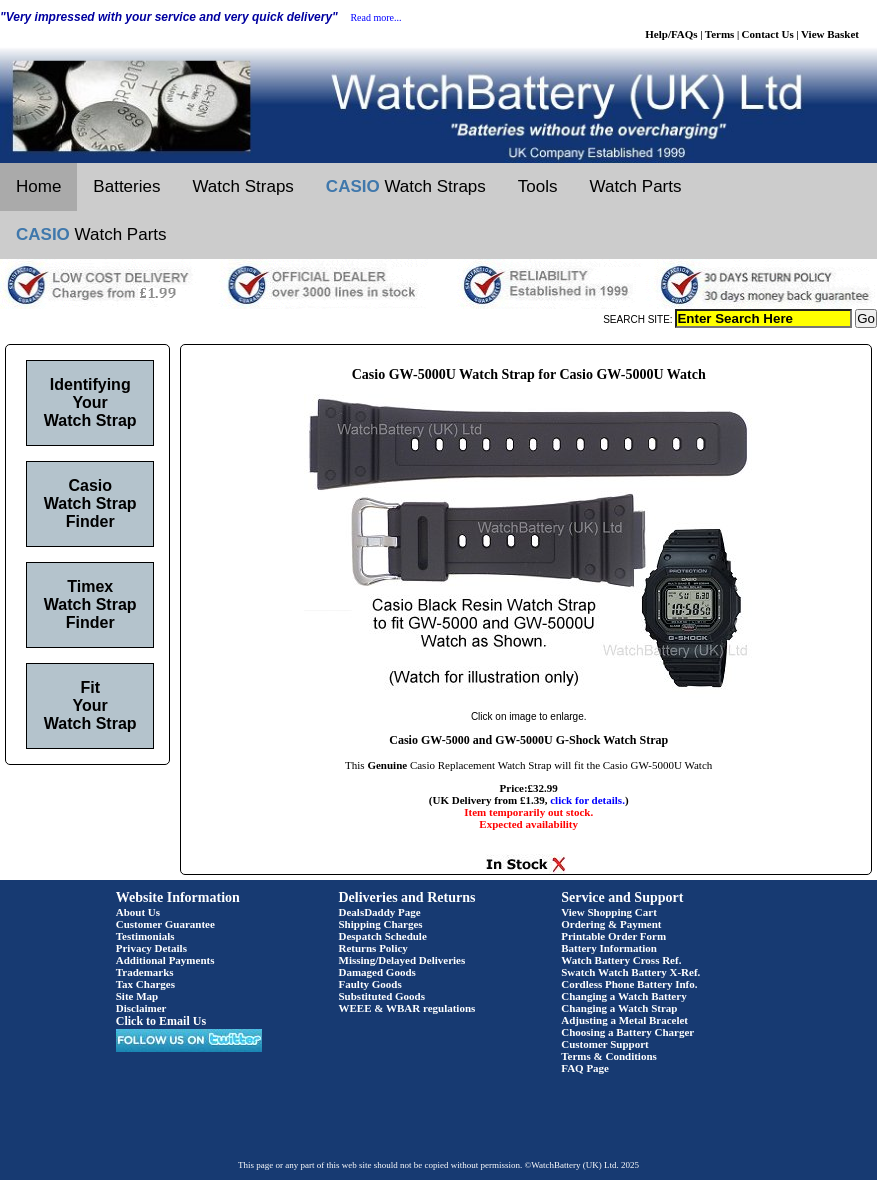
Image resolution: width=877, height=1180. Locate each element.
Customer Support (605, 1044)
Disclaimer (141, 1008)
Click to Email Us (161, 1021)
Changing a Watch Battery (623, 996)
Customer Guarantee (165, 924)
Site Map (137, 996)
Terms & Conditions (609, 1056)
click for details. (587, 800)
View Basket (830, 34)
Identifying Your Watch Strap (90, 402)
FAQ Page (585, 1068)
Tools (538, 186)
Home (38, 186)
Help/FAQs (671, 34)
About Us (138, 912)
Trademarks (145, 972)
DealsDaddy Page (380, 912)
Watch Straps (242, 186)
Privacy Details (151, 948)
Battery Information (609, 948)
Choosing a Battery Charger (627, 1032)
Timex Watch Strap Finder (90, 604)
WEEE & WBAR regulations (407, 1008)
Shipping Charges (381, 924)
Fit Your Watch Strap (90, 705)
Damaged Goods (377, 972)
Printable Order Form (613, 936)
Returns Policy (373, 948)
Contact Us (768, 34)
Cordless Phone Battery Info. (629, 984)
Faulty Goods (370, 984)
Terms (720, 34)
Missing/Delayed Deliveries (402, 960)
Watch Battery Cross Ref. (621, 960)
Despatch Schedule (383, 936)
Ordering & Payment (611, 924)
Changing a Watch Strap (619, 1008)
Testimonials (145, 936)
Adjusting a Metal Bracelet (624, 1020)
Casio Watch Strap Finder (90, 503)
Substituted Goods (382, 996)
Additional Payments (165, 960)
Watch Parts (636, 186)
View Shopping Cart (609, 912)
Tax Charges (145, 984)
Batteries (126, 186)
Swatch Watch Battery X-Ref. (630, 972)
